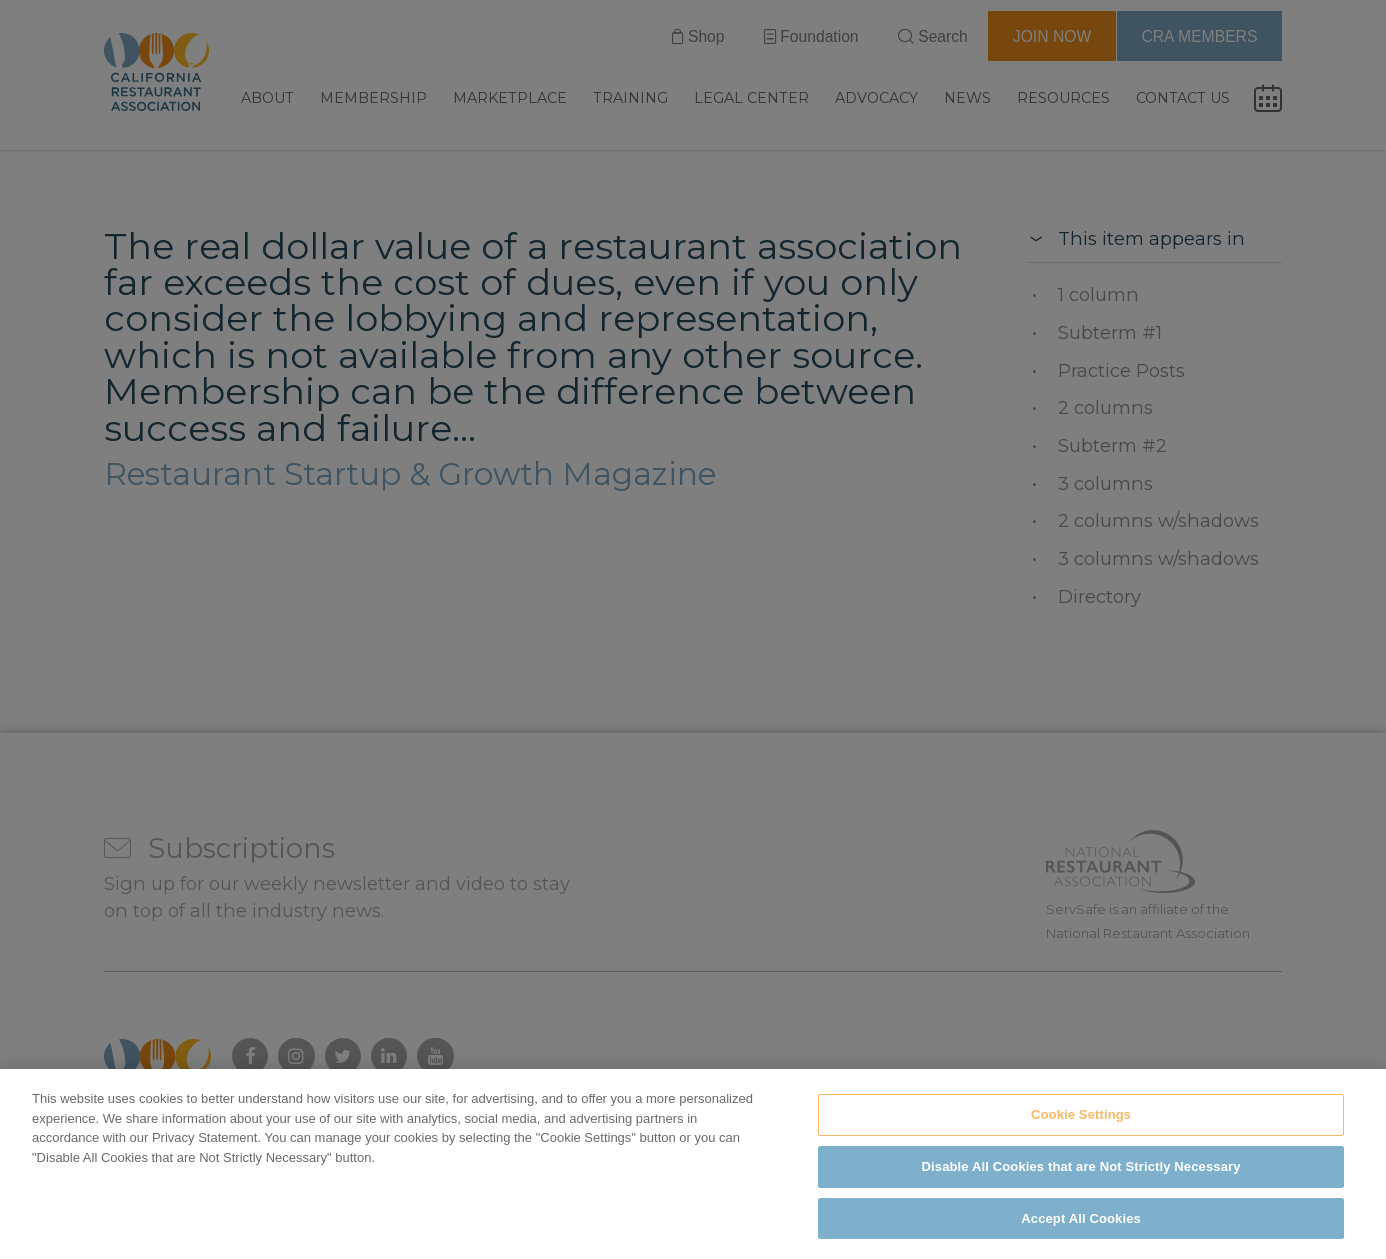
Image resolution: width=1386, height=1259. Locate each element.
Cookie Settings (1081, 1128)
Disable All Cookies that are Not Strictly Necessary (1081, 1180)
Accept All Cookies (1081, 1232)
